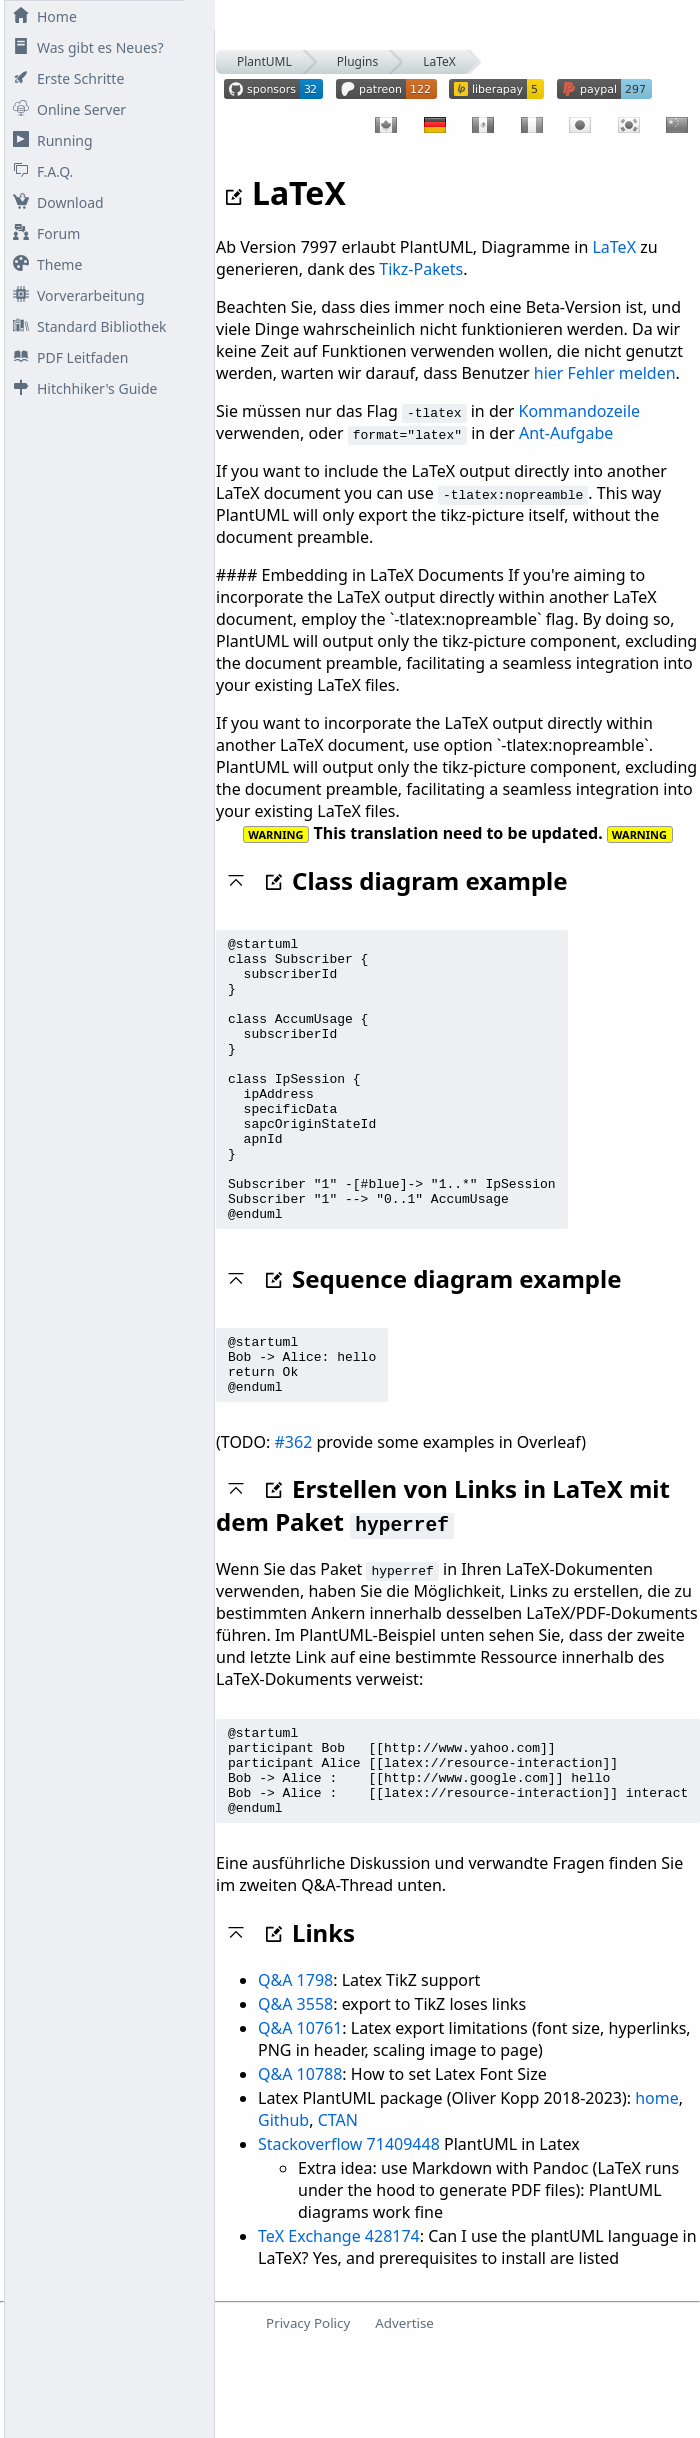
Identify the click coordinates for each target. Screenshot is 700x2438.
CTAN (338, 2207)
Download (54, 202)
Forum (42, 233)
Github (283, 2207)
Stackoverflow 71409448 (349, 2231)
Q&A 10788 (300, 2161)
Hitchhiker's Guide (81, 388)
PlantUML (264, 61)
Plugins (357, 61)
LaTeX (439, 61)
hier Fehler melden (605, 373)
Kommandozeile (580, 411)
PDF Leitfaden (66, 357)
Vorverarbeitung (75, 295)
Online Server (65, 109)
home (657, 2185)
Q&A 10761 (300, 2115)
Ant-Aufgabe (566, 433)
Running (49, 140)
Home (41, 16)
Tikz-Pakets (421, 269)
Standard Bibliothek (86, 326)
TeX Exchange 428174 (339, 2323)
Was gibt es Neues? (84, 47)
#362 (294, 1511)
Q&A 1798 (295, 2067)
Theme (43, 264)
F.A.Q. (39, 171)
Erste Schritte (64, 78)
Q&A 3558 (295, 2091)
